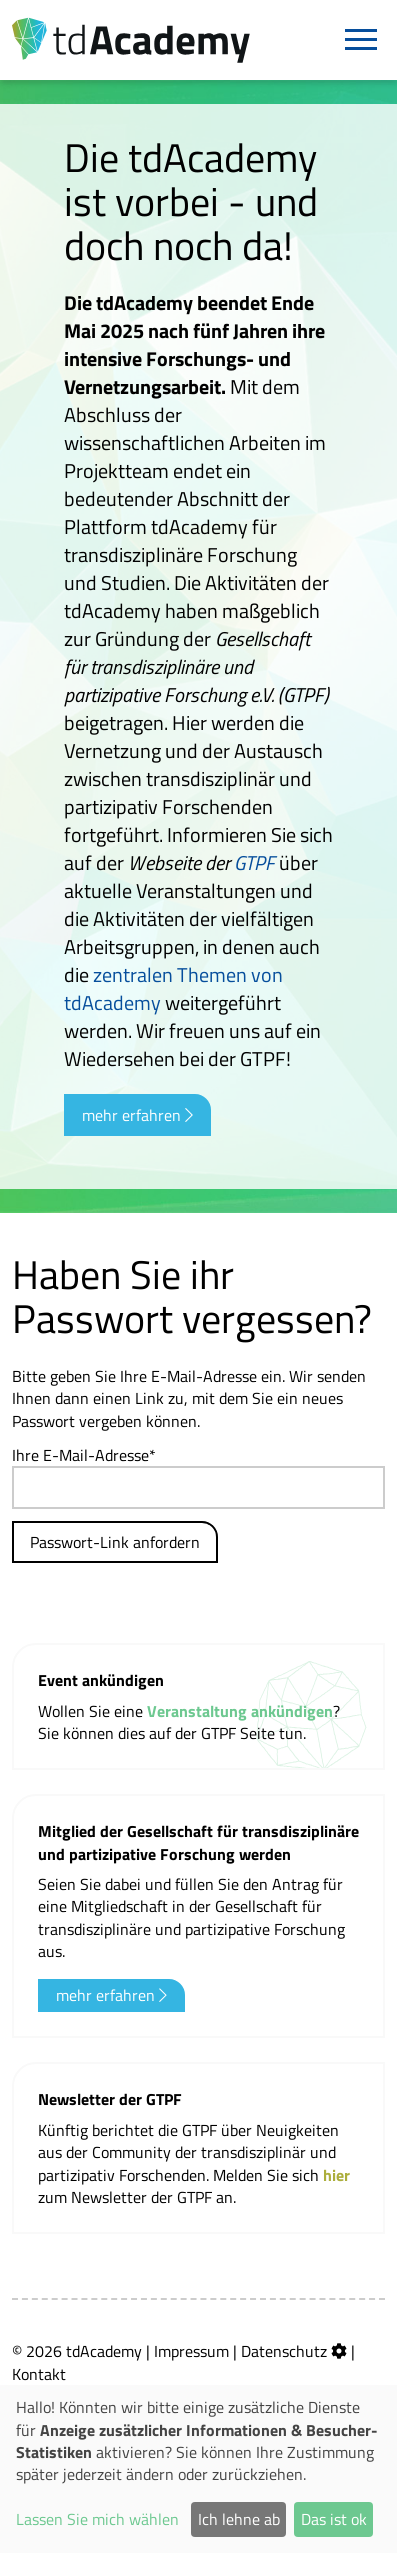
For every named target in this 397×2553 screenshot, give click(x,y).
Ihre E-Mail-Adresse (80, 1455)
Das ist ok (334, 2519)
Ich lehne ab (239, 2519)
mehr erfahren (137, 1115)
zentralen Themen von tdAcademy (173, 988)
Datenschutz (284, 2351)
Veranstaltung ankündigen (240, 1711)
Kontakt (39, 2374)
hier (336, 2175)
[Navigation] (361, 40)
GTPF (254, 862)
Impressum (191, 2351)
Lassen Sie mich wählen (97, 2519)
